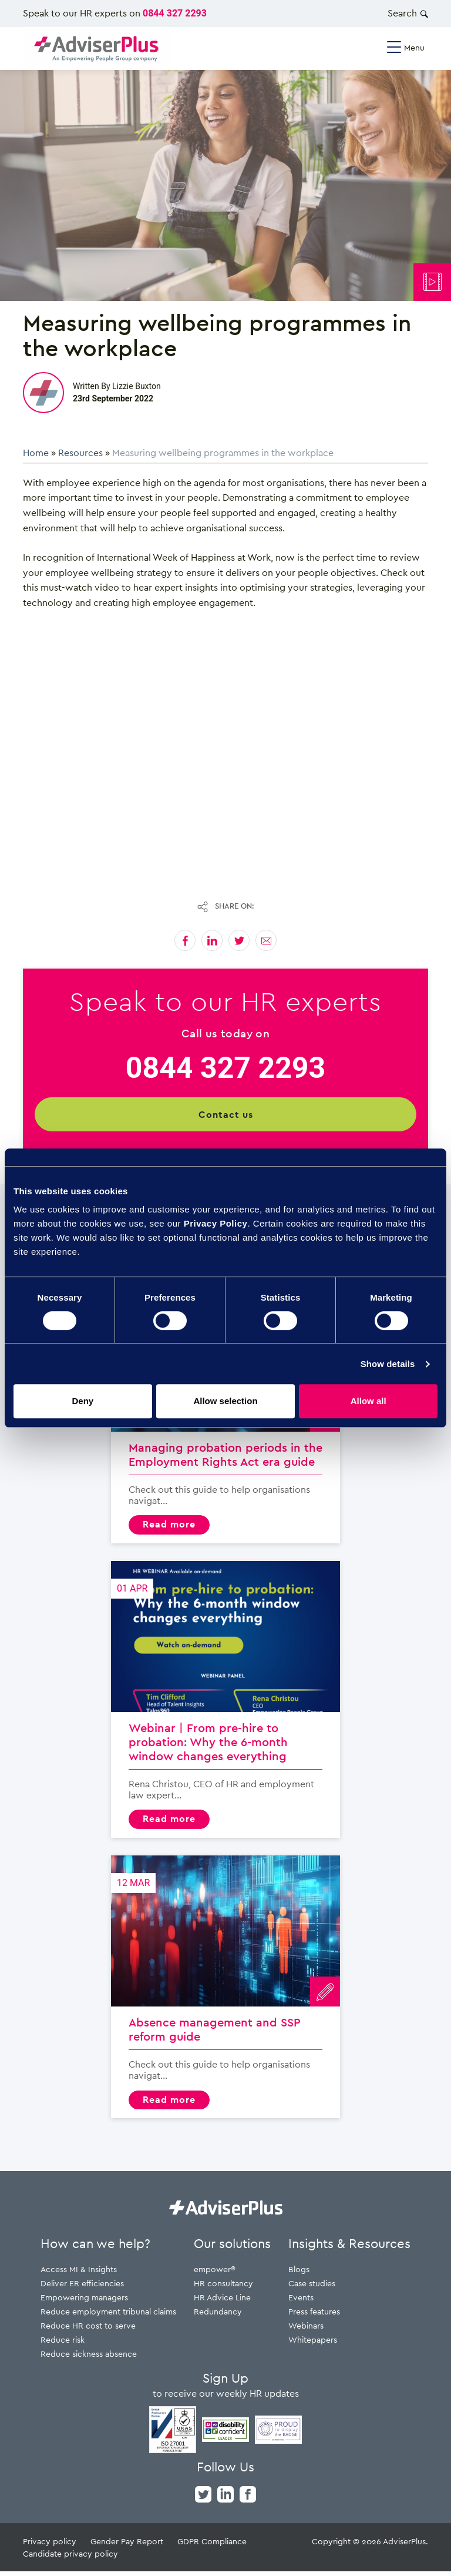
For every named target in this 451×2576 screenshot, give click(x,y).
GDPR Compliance (212, 2546)
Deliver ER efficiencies (82, 2288)
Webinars (306, 2330)
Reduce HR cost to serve (88, 2330)
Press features (314, 2316)
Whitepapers (312, 2344)
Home (36, 452)
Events (301, 2302)
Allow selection (225, 1401)
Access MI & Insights (79, 2274)
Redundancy (218, 2316)
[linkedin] (225, 2498)
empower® (214, 2274)
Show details (388, 1364)
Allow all (368, 1401)
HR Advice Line (222, 2302)
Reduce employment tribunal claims (108, 2316)
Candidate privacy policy (70, 2558)
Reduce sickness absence (89, 2358)
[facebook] (248, 2498)
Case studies (311, 2288)
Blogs (298, 2274)
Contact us (225, 1114)
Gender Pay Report (126, 2546)
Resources (80, 452)
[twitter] (203, 2498)
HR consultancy (223, 2288)
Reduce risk (63, 2344)
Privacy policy (49, 2546)
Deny (82, 1401)
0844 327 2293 (175, 13)
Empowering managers (84, 2302)
